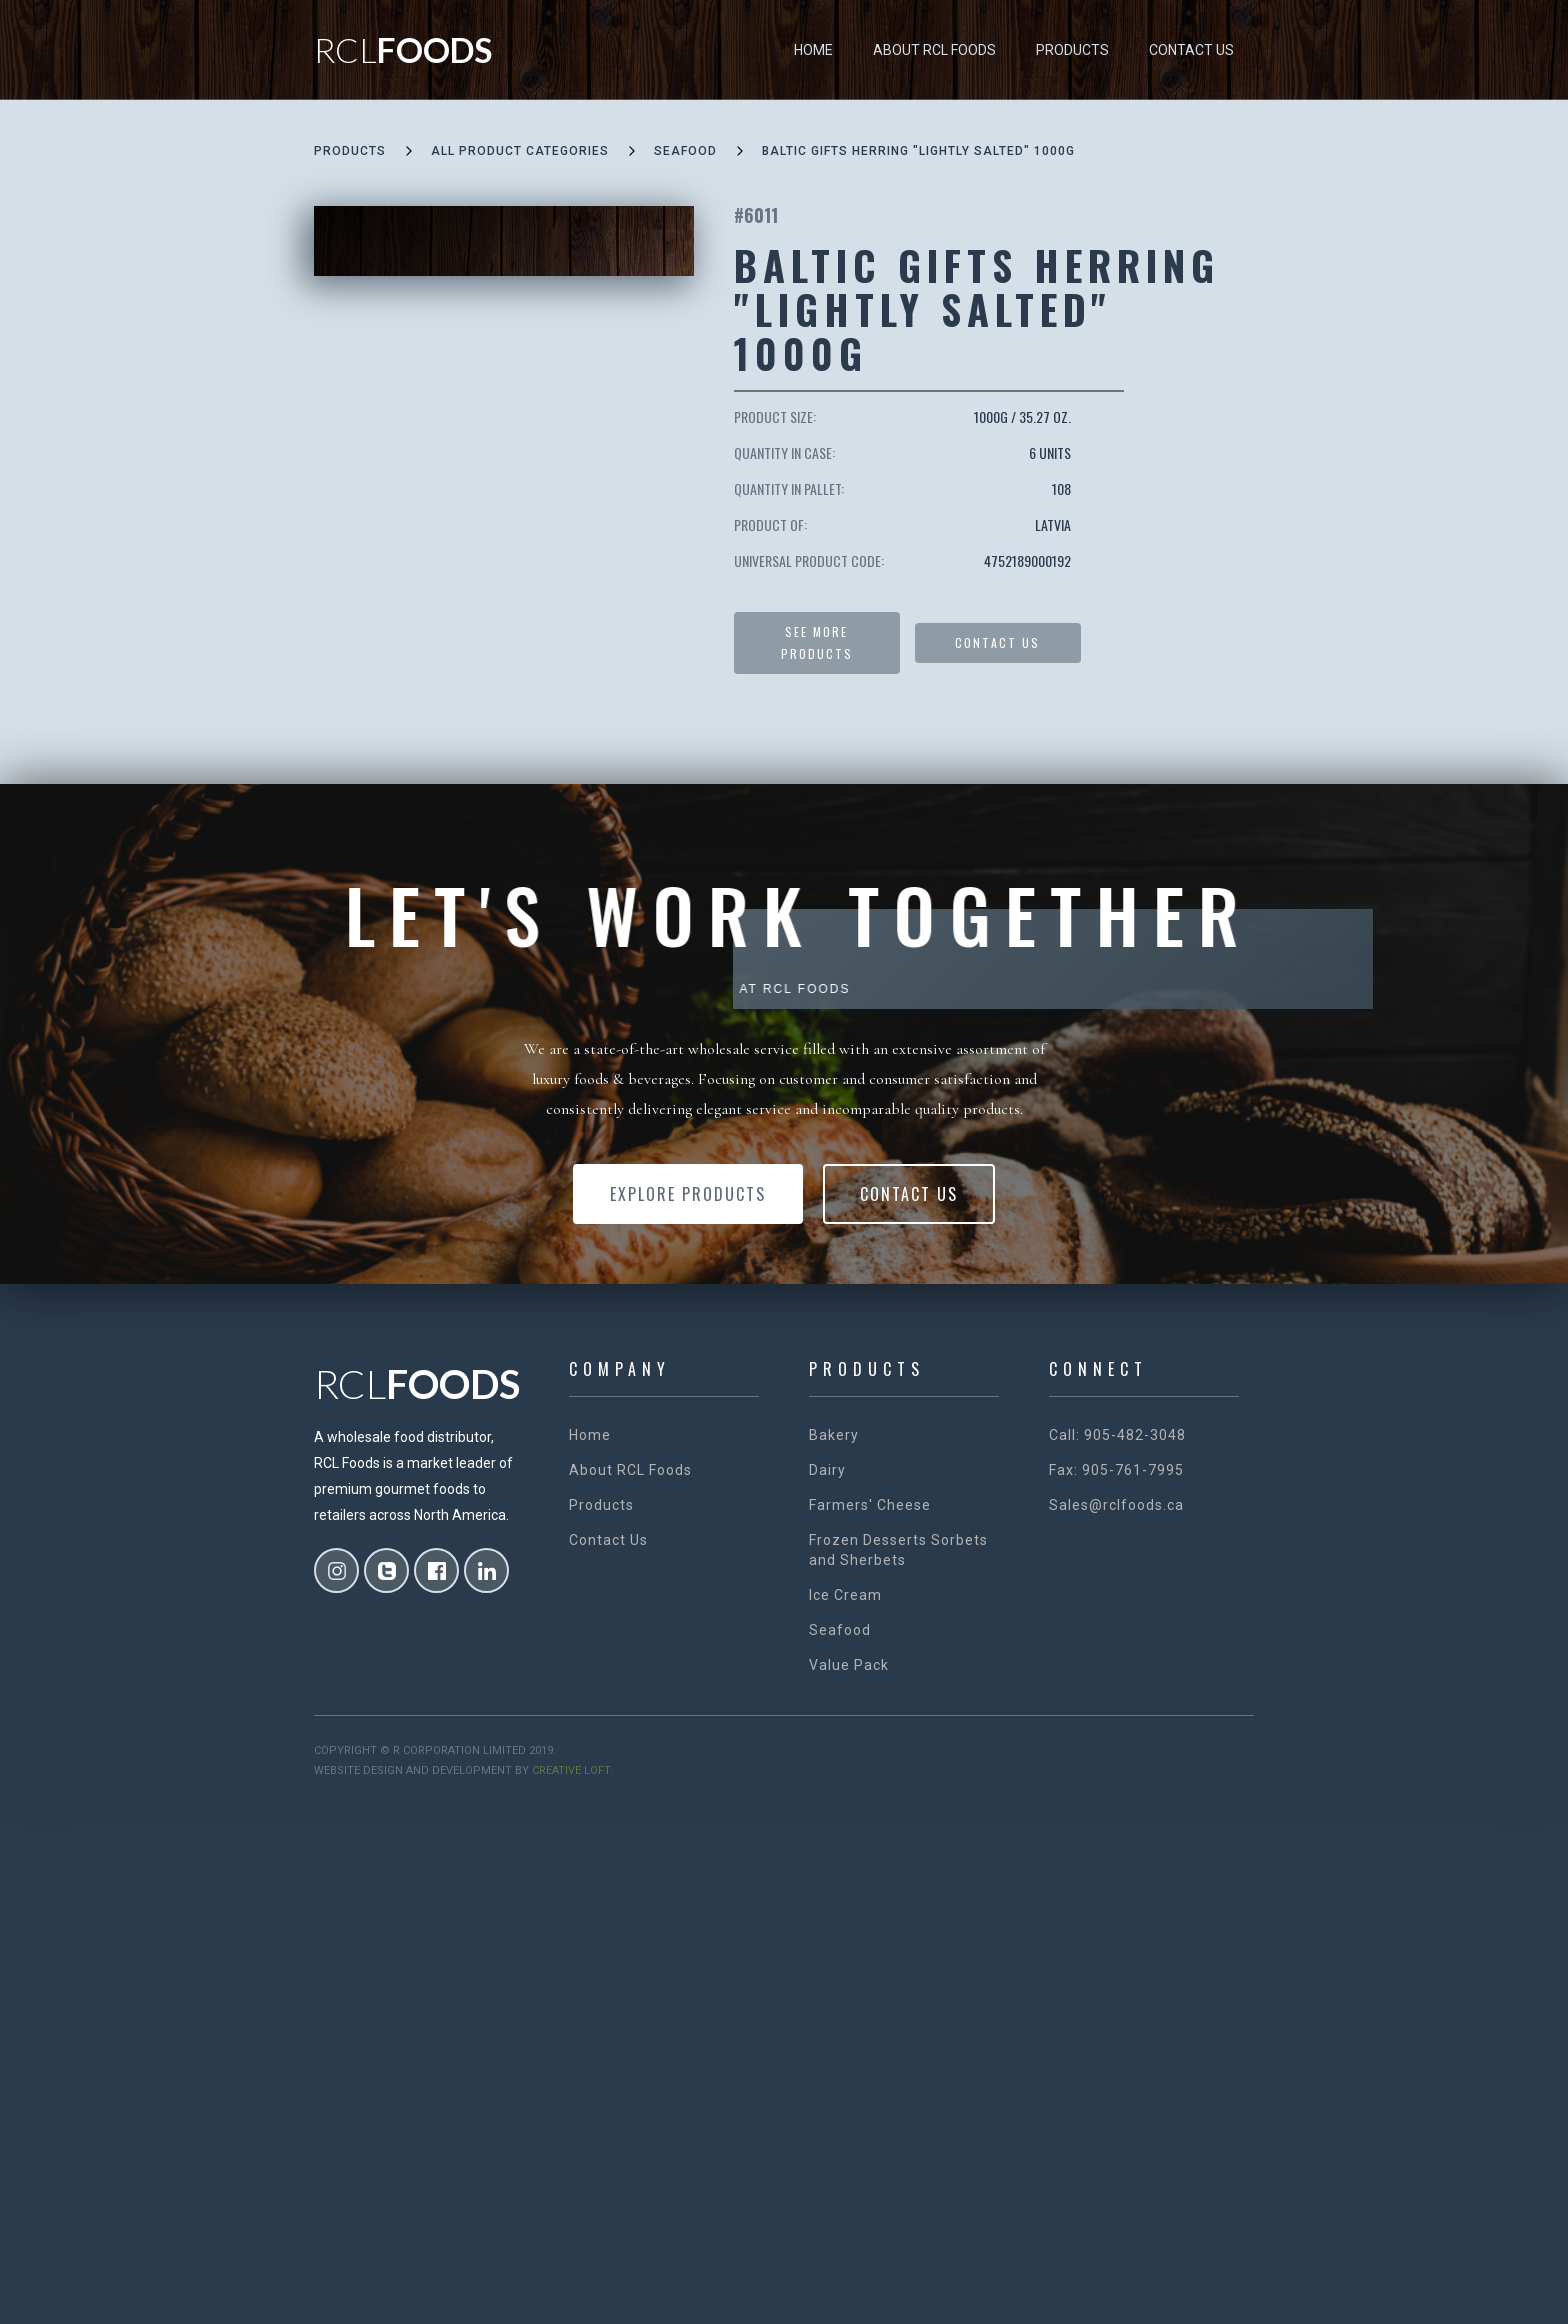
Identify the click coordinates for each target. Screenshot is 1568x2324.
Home (813, 50)
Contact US (997, 642)
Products (1072, 50)
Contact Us (1191, 50)
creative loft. (572, 1770)
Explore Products (688, 1194)
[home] (403, 50)
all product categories (520, 151)
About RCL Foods (934, 50)
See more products (817, 642)
